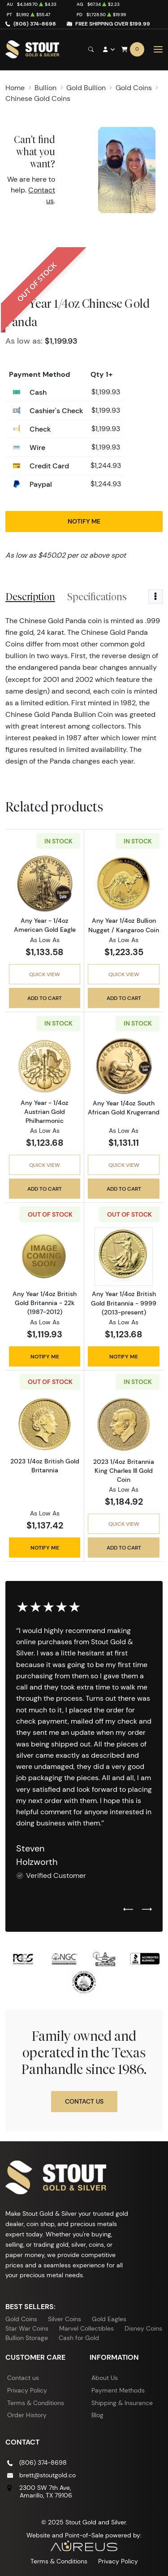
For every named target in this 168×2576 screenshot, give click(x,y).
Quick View (44, 974)
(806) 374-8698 (34, 23)
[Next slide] (147, 1910)
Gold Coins (21, 2319)
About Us (104, 2378)
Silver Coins (64, 2319)
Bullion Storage (26, 2338)
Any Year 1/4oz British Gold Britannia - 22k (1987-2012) (45, 1303)
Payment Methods (118, 2390)
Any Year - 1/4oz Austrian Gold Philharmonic (45, 1112)
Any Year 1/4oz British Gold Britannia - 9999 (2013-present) (123, 1303)
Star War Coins (26, 2328)
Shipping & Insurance (122, 2403)
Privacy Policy (27, 2390)
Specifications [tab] (97, 597)
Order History (27, 2415)
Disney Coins (143, 2328)
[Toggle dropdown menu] (155, 596)
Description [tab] (30, 597)
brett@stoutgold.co (47, 2475)
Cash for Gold (79, 2338)
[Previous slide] (128, 1910)
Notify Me (84, 521)
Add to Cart (44, 998)
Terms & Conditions (35, 2403)
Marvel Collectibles (86, 2328)
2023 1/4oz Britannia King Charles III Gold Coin (123, 1471)
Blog (97, 2415)
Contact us (23, 2378)
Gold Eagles (109, 2319)
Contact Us (84, 2101)
